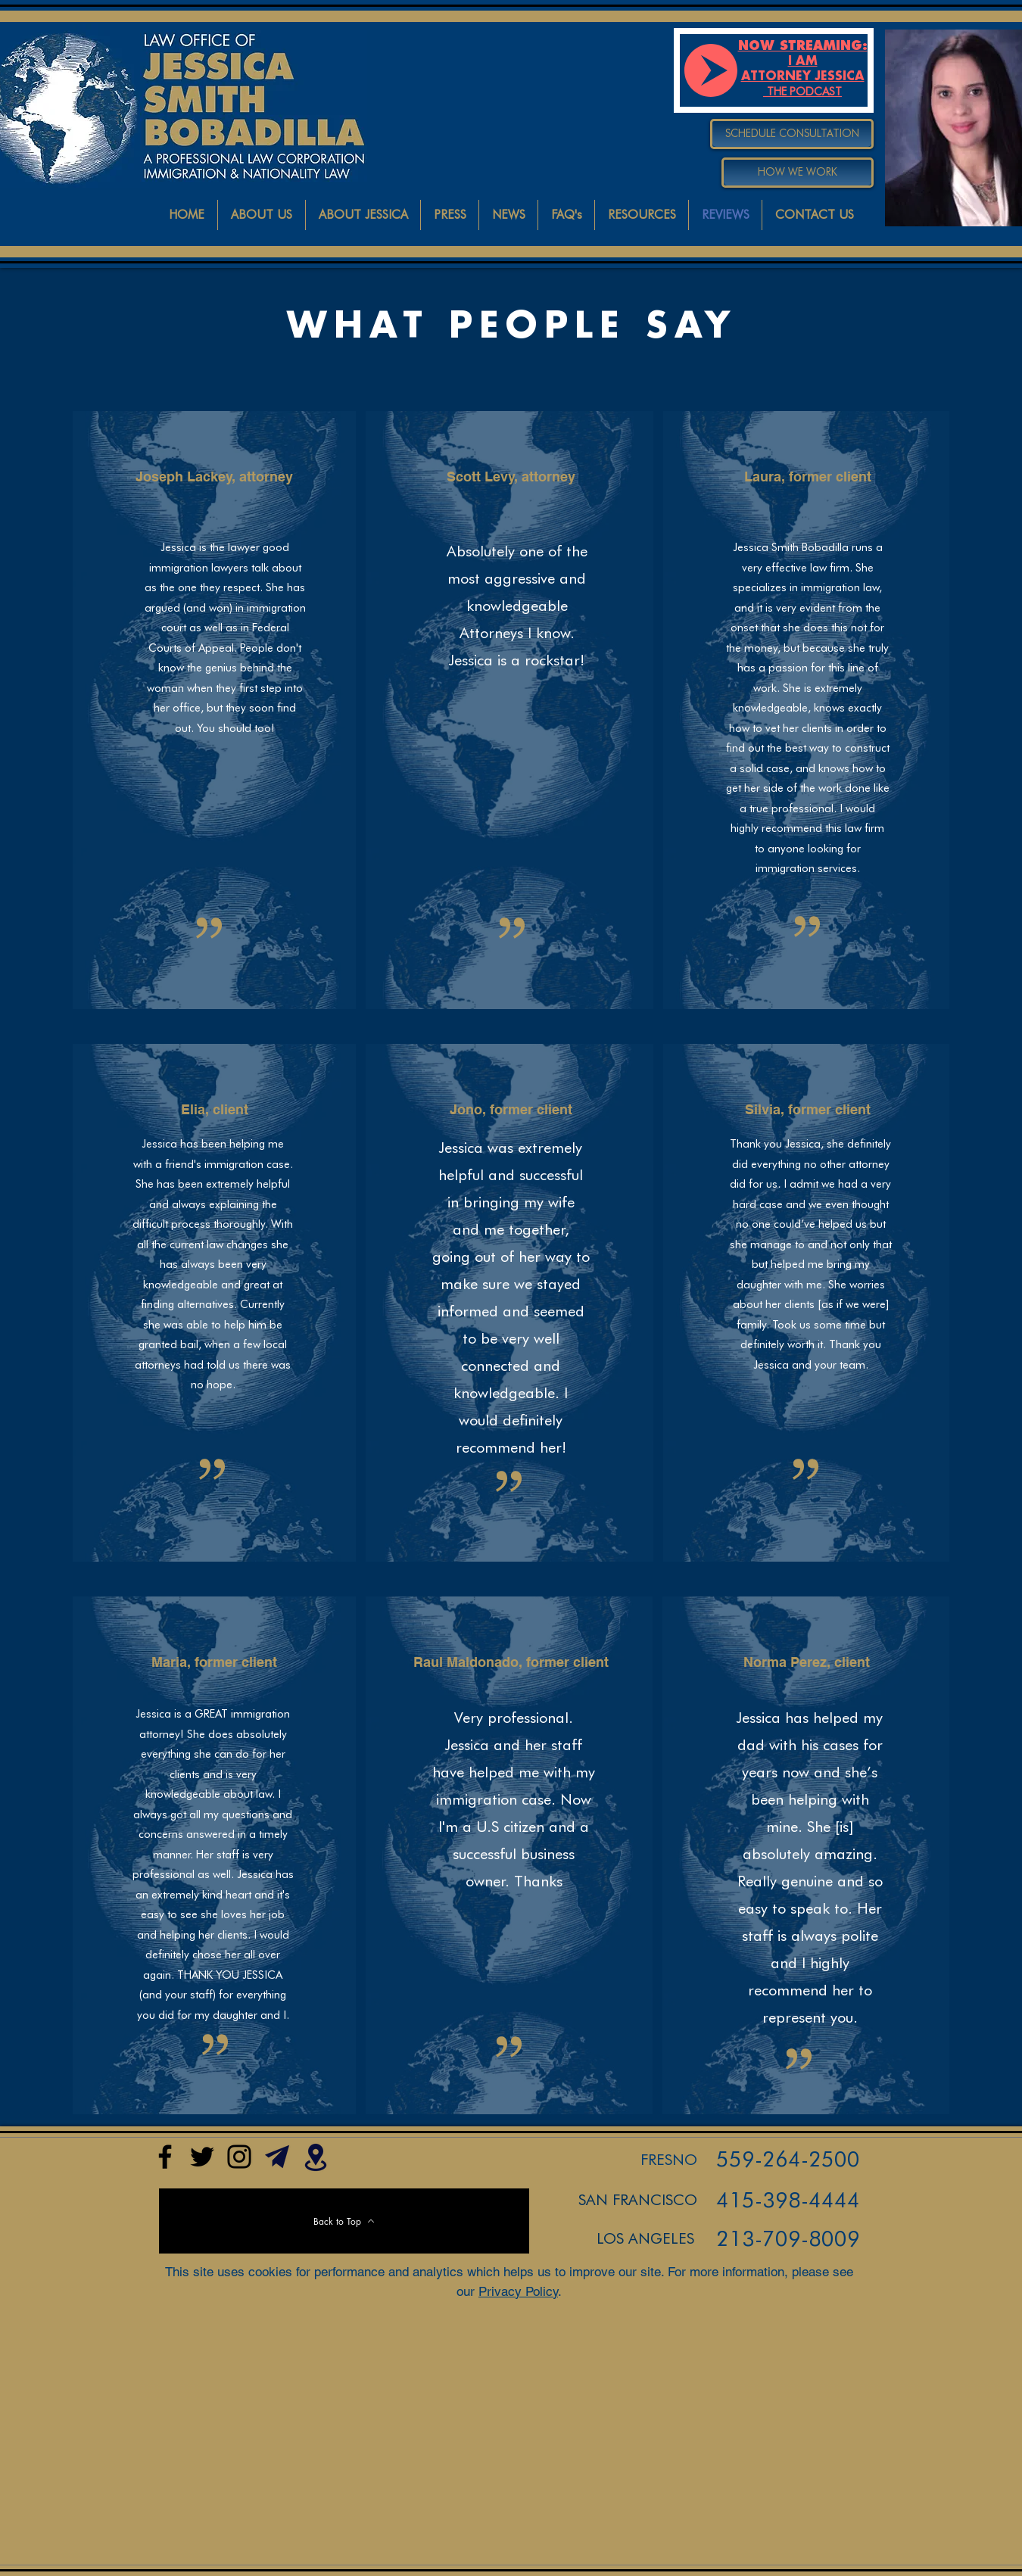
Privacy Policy (518, 2291)
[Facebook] (165, 2157)
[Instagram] (239, 2157)
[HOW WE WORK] (797, 172)
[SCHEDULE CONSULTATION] (792, 134)
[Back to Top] (344, 2221)
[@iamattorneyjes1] (202, 2157)
